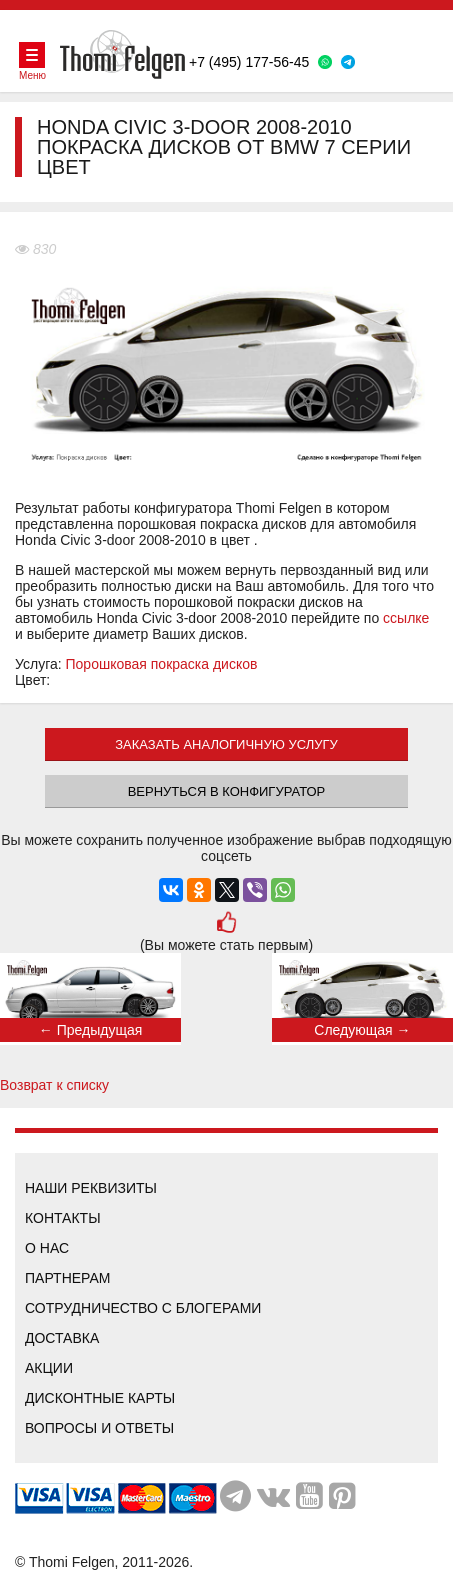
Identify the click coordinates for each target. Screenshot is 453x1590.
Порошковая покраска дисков (162, 664)
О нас (47, 1248)
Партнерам (68, 1278)
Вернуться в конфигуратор (227, 791)
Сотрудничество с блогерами (143, 1308)
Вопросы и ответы (99, 1428)
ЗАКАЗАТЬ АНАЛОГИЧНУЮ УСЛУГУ (226, 744)
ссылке (406, 618)
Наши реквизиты (91, 1188)
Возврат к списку (54, 1085)
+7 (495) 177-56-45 (249, 62)
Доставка (62, 1338)
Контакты (63, 1218)
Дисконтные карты (100, 1398)
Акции (49, 1368)
